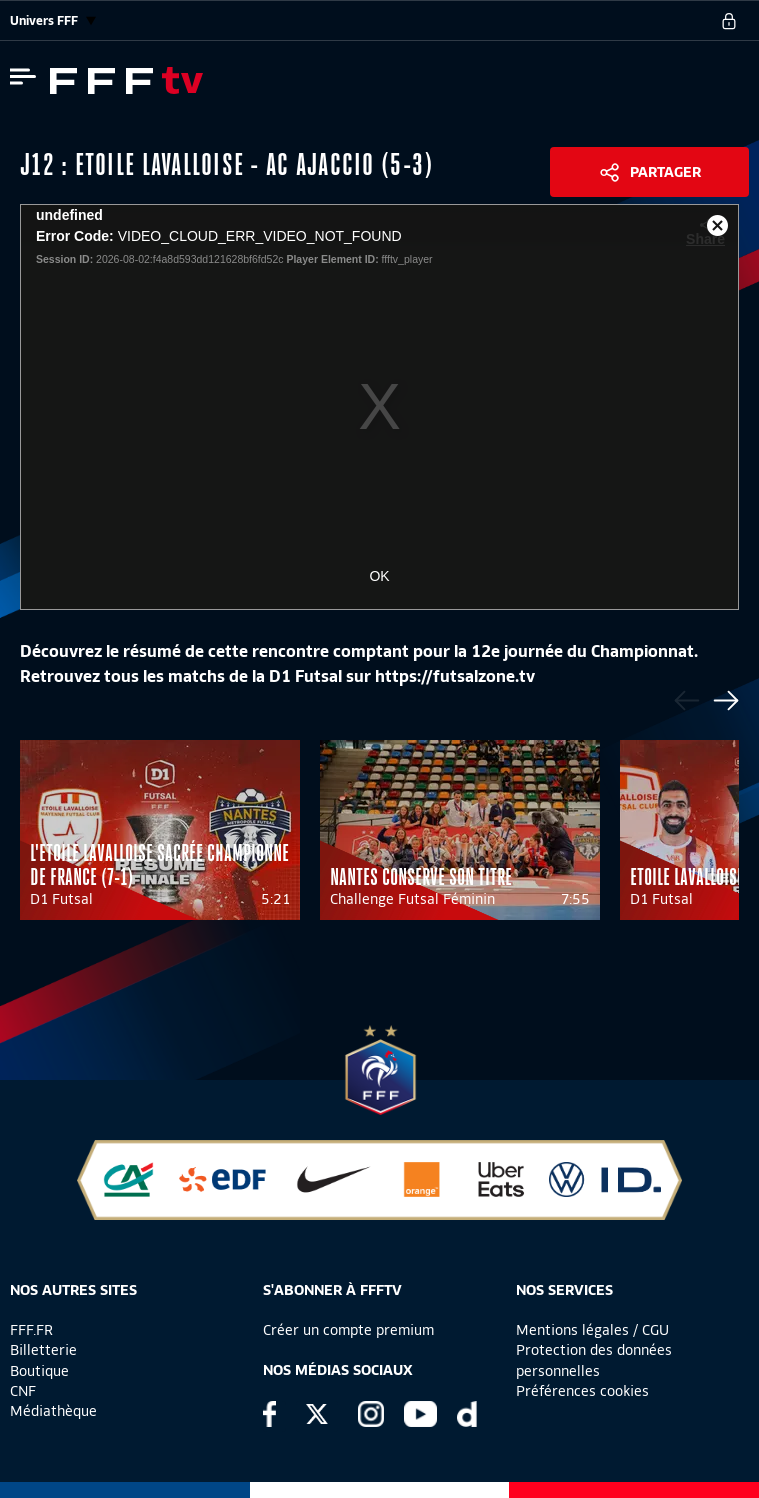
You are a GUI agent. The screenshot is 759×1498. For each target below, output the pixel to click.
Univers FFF (53, 20)
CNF (23, 1391)
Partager (665, 172)
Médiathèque (53, 1411)
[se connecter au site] (729, 21)
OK (379, 576)
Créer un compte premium (348, 1330)
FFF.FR (31, 1330)
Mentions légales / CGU (592, 1330)
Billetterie (43, 1350)
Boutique (39, 1371)
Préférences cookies (582, 1391)
